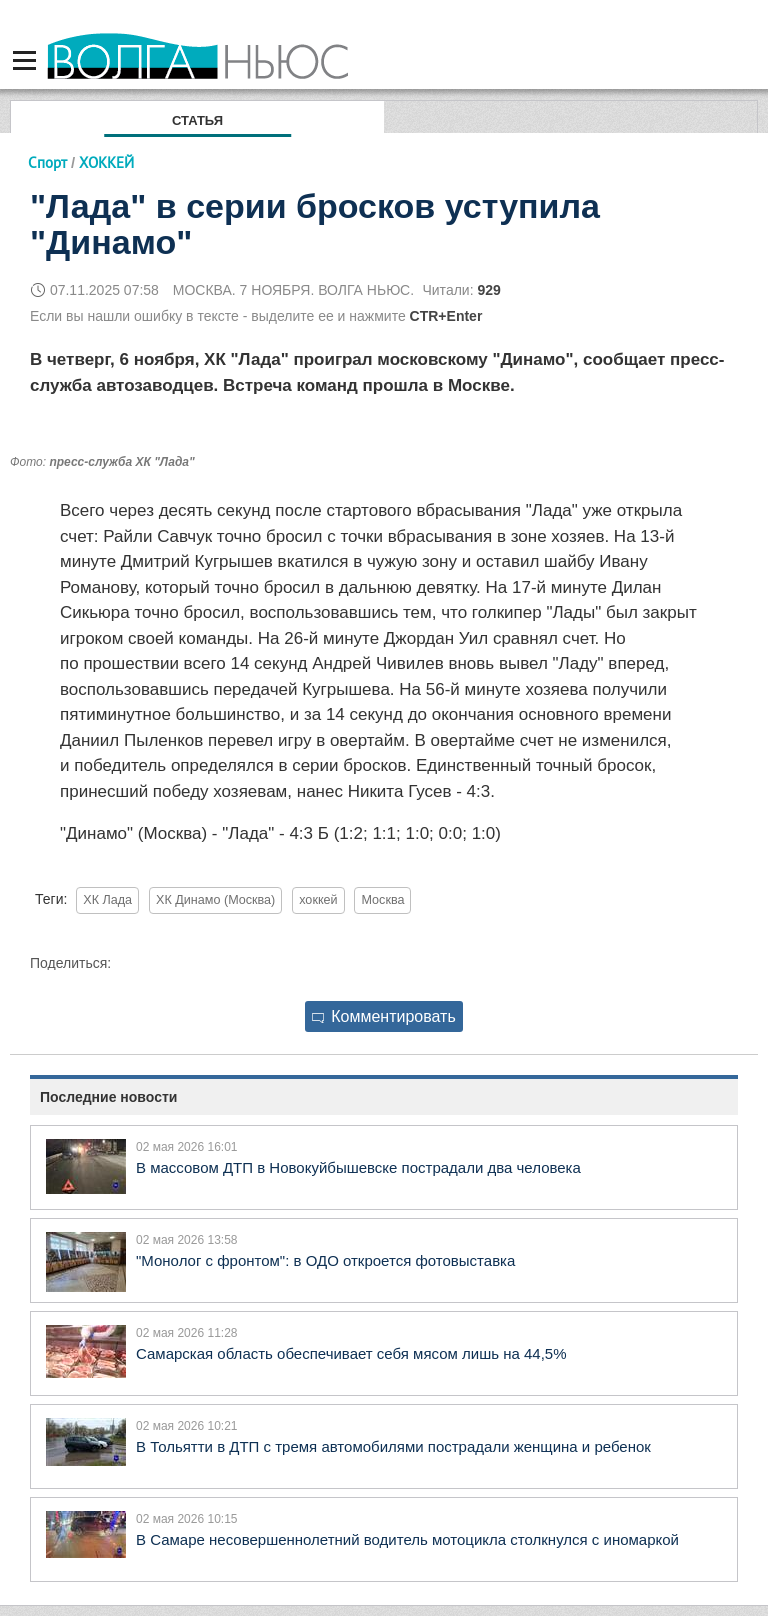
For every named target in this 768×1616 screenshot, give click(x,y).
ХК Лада (107, 900)
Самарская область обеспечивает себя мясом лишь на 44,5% (351, 1353)
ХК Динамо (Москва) (215, 900)
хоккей (318, 900)
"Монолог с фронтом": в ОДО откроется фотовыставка (325, 1260)
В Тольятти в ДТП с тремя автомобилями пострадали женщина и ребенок (393, 1446)
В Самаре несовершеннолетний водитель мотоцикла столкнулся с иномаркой (407, 1539)
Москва (382, 900)
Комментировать (384, 1016)
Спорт (47, 162)
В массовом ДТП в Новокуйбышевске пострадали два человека (358, 1167)
